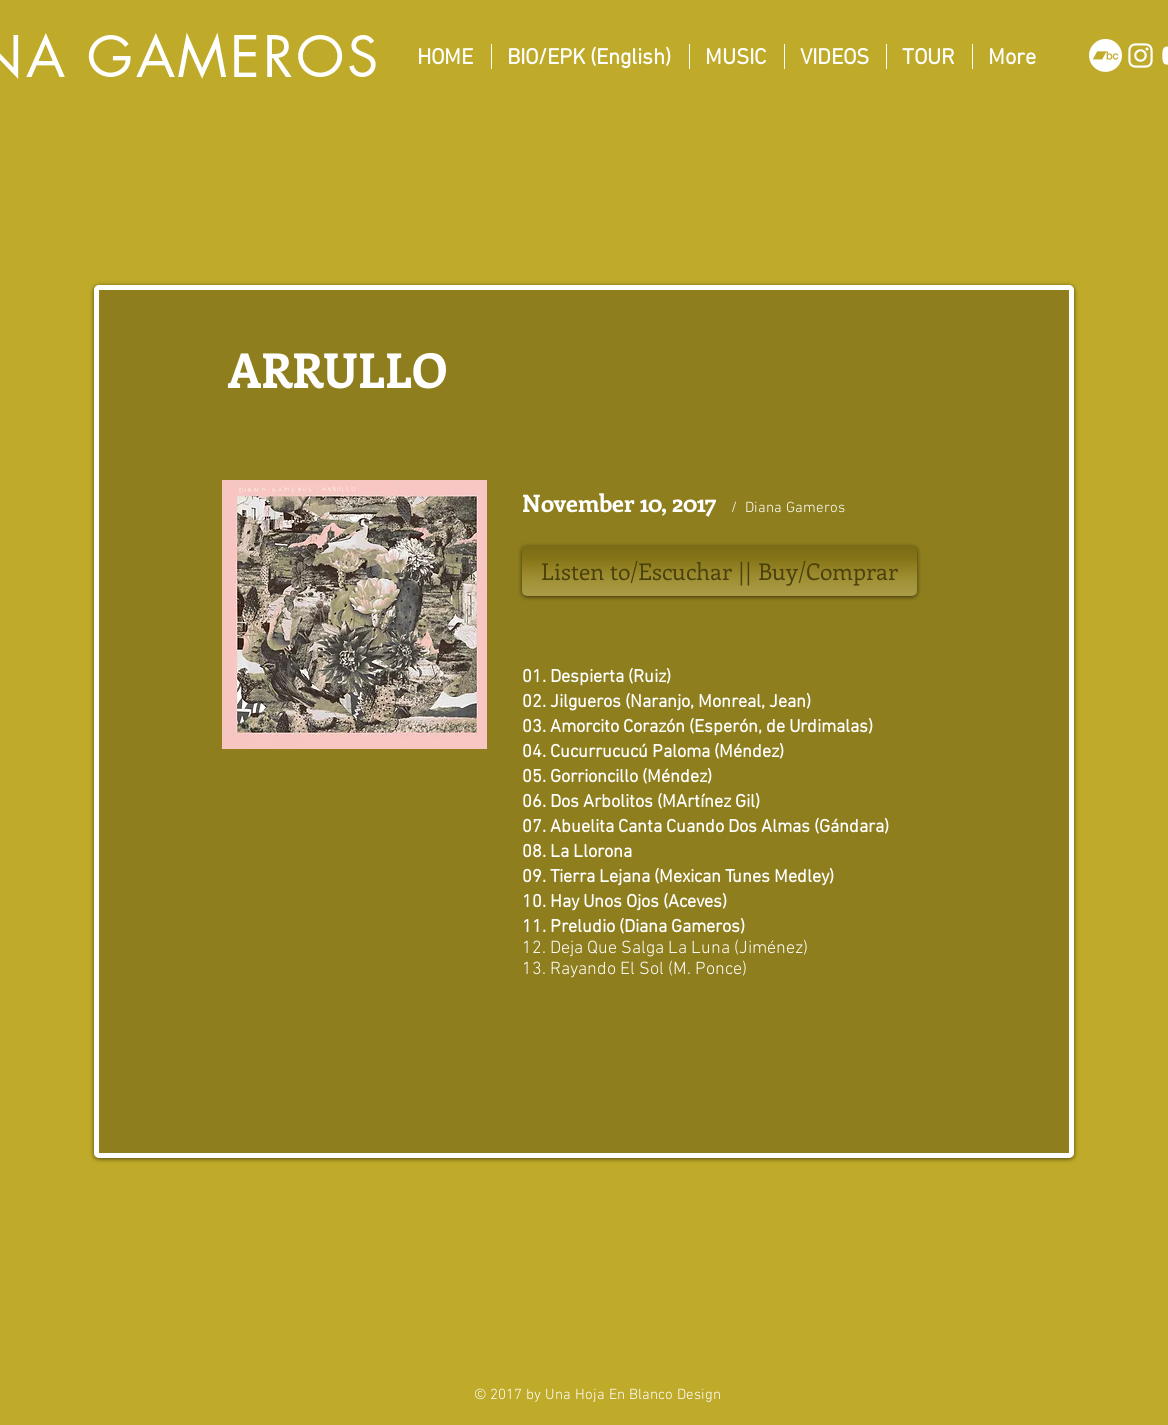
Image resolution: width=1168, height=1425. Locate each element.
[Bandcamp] (1105, 55)
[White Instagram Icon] (1140, 55)
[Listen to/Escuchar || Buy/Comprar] (719, 571)
